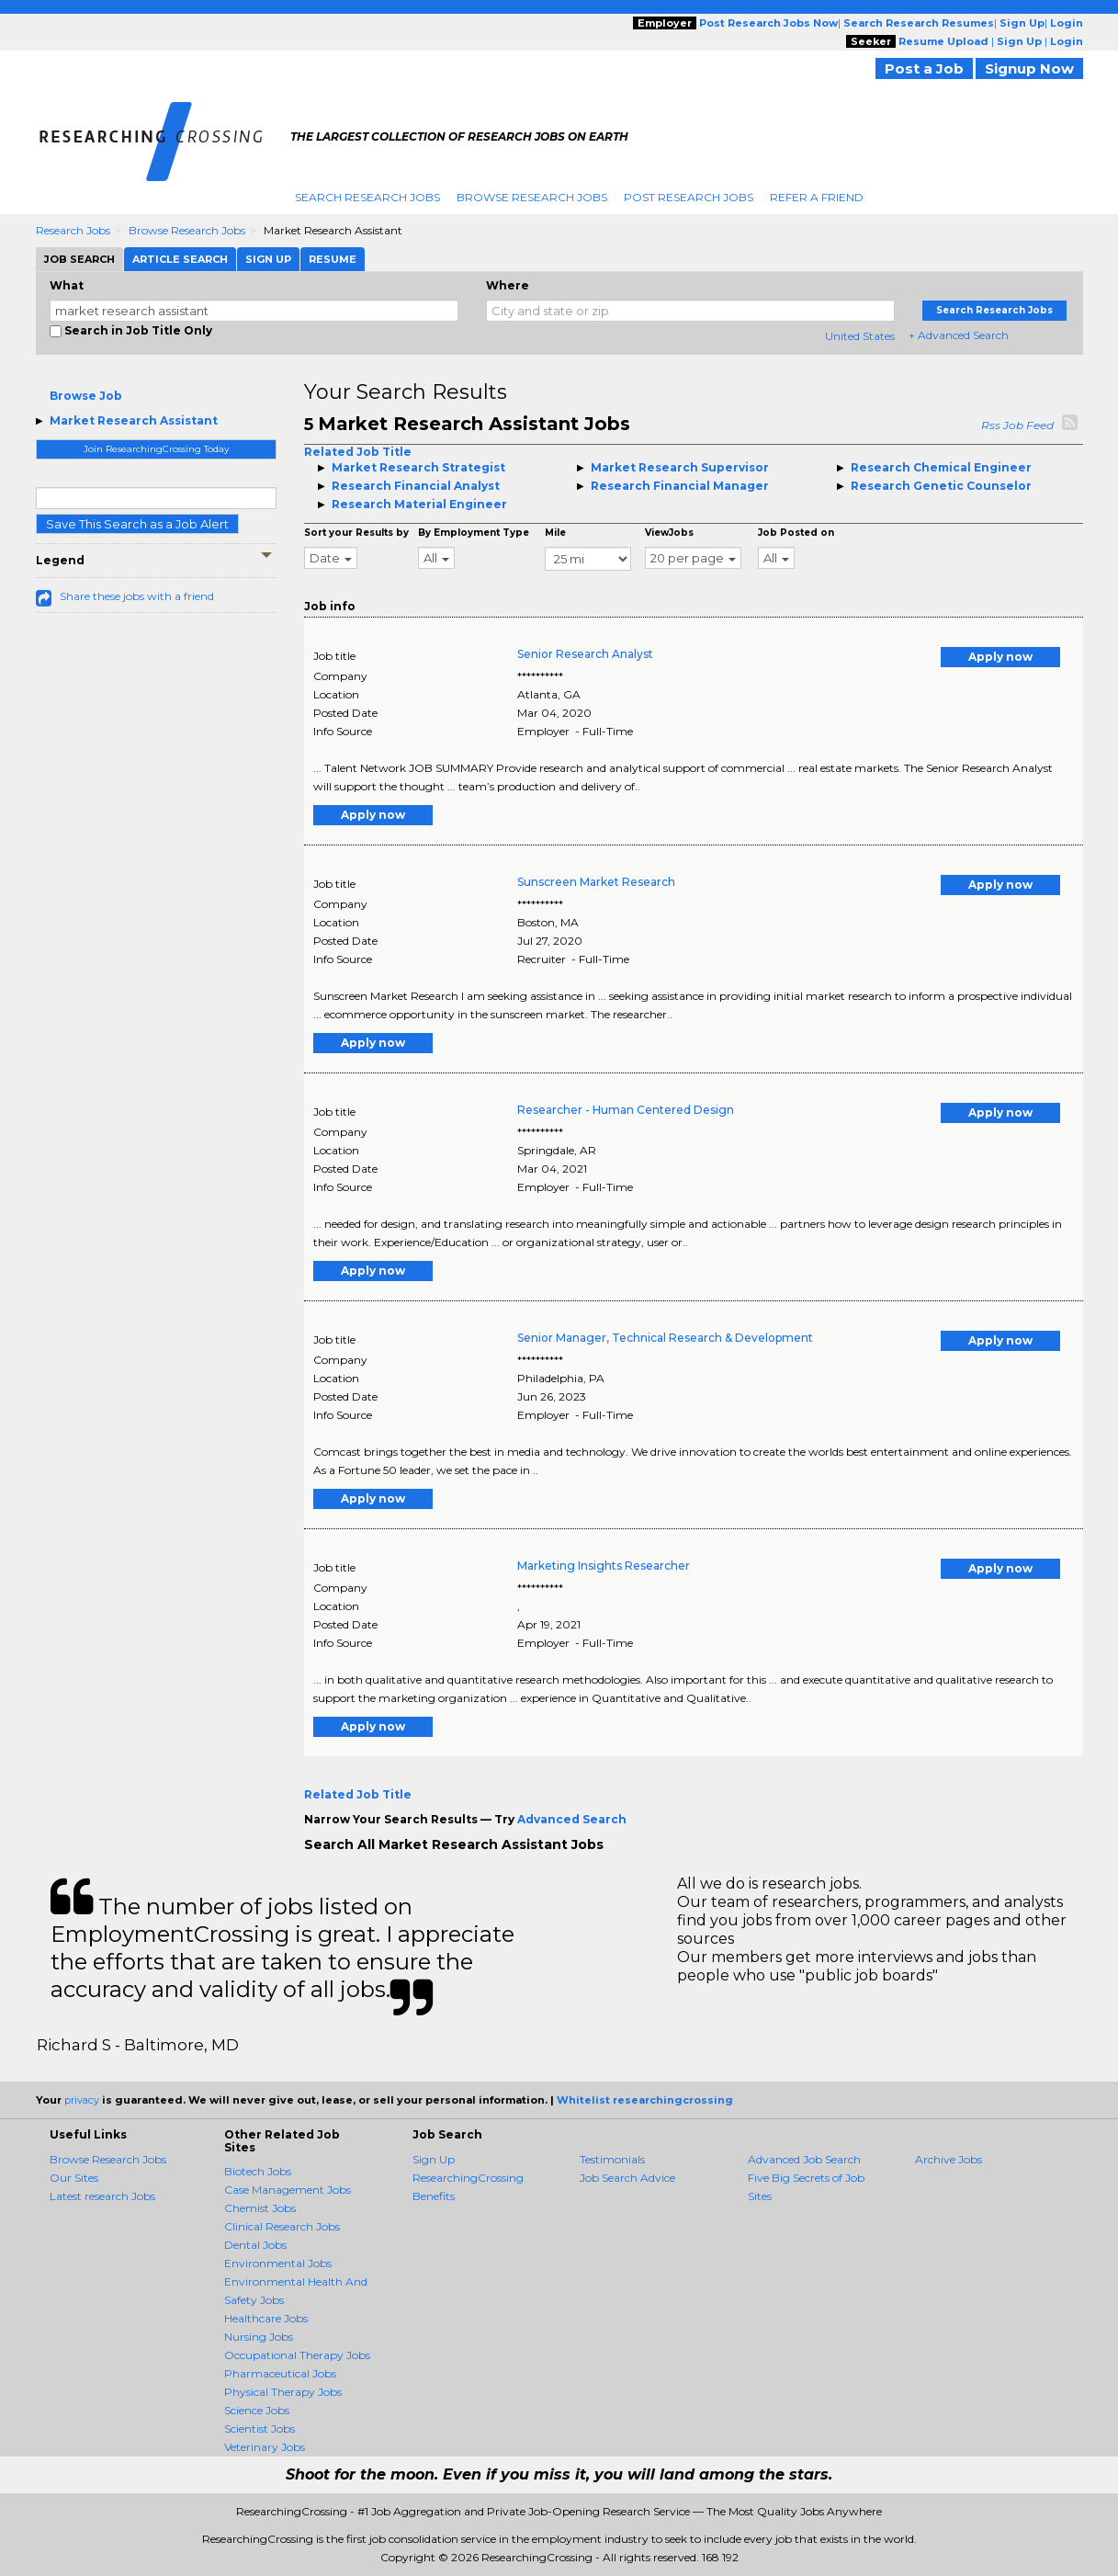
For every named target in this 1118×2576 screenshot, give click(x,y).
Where (507, 285)
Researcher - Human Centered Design (625, 1110)
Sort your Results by (356, 533)
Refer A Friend (817, 197)
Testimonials (612, 2159)
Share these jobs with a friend (137, 596)
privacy (81, 2100)
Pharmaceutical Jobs (280, 2373)
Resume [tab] (332, 259)
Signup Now (1029, 68)
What (67, 285)
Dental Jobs (255, 2245)
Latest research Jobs (102, 2196)
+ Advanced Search (959, 335)
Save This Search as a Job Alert (137, 523)
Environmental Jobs (278, 2263)
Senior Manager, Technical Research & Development (665, 1338)
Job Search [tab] (79, 259)
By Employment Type (473, 533)
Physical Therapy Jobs (283, 2392)
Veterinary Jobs (264, 2447)
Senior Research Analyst (585, 654)
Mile (555, 533)
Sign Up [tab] (268, 259)
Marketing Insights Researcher (603, 1565)
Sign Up (433, 2159)
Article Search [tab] (180, 259)
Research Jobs (73, 230)
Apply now (1000, 657)
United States (860, 336)
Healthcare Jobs (266, 2318)
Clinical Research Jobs (282, 2226)
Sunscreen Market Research (596, 882)
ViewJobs (669, 533)
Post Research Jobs (688, 197)
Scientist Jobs (259, 2428)
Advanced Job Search (804, 2159)
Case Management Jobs (287, 2189)
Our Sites (74, 2177)
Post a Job (924, 68)
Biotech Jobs (257, 2171)
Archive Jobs (948, 2159)
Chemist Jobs (260, 2208)
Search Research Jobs (367, 197)
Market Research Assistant (134, 420)
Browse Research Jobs (532, 197)
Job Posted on (796, 533)
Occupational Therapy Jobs (297, 2355)
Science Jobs (256, 2410)
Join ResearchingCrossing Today (156, 449)
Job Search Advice (627, 2177)
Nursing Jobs (258, 2336)
